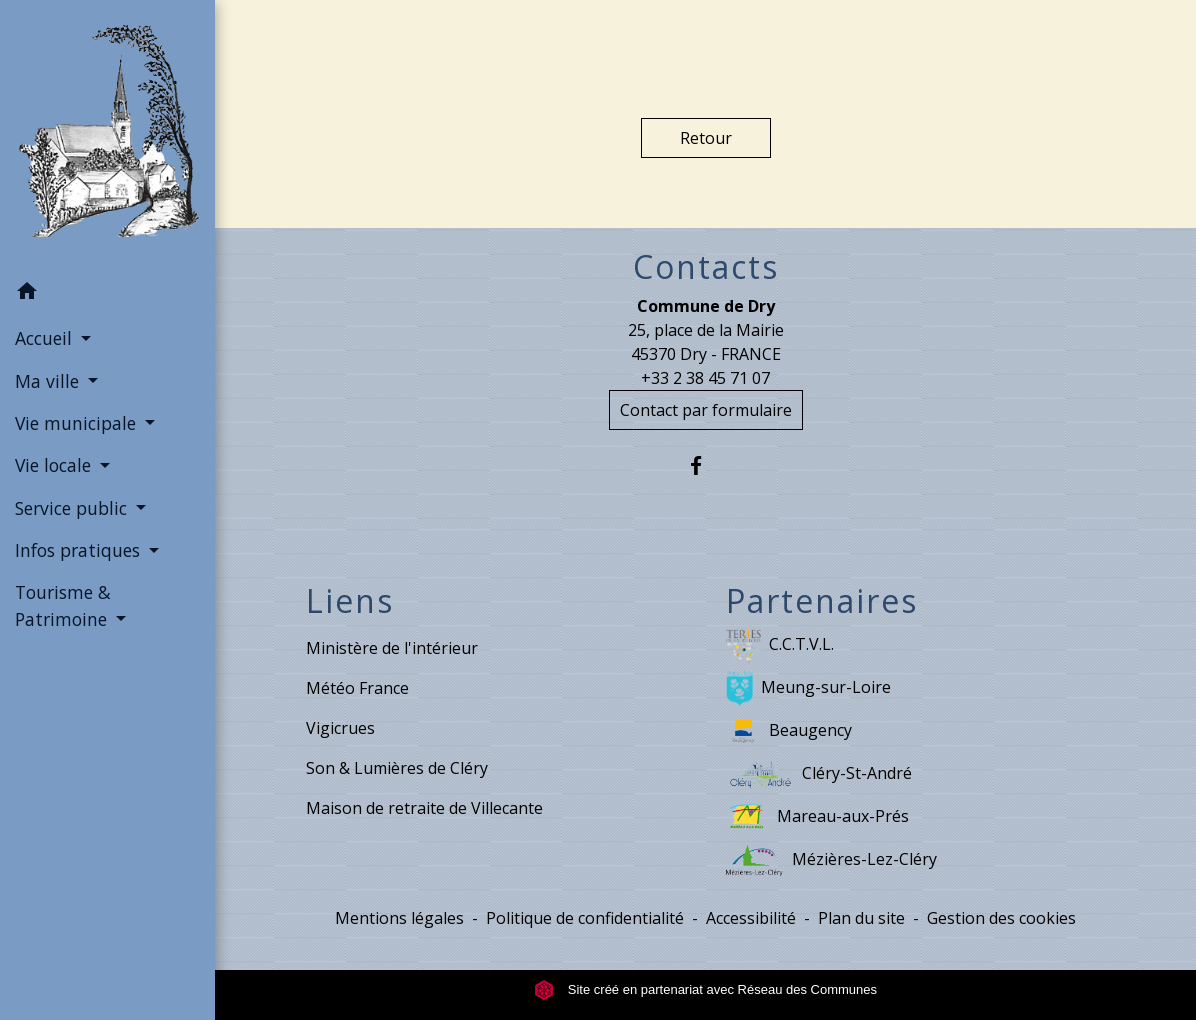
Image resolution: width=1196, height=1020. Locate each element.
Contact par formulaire (706, 410)
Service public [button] (73, 508)
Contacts (706, 267)
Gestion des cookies (1001, 918)
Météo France (357, 688)
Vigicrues (340, 728)
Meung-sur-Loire (808, 688)
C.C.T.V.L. (780, 645)
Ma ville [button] (49, 381)
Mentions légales (399, 918)
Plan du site (861, 918)
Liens (350, 601)
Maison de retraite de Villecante (424, 808)
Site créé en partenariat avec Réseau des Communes (705, 989)
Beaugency (789, 731)
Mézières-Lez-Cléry (832, 860)
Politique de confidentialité (585, 918)
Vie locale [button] (55, 465)
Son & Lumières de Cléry (397, 768)
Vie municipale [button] (78, 423)
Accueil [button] (46, 338)
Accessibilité (751, 918)
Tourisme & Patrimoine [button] (63, 605)
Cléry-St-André (819, 774)
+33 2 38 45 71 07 (705, 378)
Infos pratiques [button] (80, 550)
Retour (706, 138)
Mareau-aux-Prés (817, 817)
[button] (107, 294)
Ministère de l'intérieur (392, 648)
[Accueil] (107, 135)
